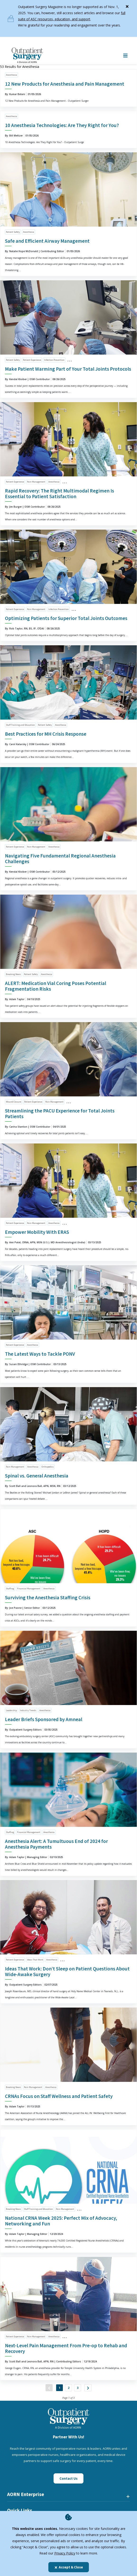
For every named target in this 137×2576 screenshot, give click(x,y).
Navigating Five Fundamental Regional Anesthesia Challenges (60, 859)
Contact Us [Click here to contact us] (68, 2478)
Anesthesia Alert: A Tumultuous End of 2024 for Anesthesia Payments (56, 1844)
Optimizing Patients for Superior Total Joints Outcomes (66, 618)
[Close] (127, 5)
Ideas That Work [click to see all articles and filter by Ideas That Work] (35, 1959)
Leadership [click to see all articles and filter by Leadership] (11, 1710)
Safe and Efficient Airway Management (47, 241)
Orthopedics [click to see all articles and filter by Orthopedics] (47, 1466)
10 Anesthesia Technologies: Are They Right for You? (62, 125)
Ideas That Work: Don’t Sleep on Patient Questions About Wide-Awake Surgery (67, 1971)
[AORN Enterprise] (68, 2496)
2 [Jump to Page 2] (68, 2388)
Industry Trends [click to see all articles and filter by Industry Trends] (28, 1710)
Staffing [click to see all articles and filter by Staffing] (10, 1588)
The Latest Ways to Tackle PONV (40, 1354)
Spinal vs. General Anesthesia (36, 1476)
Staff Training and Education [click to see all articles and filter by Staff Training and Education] (20, 724)
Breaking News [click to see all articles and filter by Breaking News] (13, 974)
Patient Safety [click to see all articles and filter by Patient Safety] (13, 231)
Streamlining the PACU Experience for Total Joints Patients (59, 1114)
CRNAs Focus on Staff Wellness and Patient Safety (59, 2096)
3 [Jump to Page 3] (77, 2388)
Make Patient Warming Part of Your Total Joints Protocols (68, 369)
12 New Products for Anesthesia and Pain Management (64, 84)
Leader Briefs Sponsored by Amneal (43, 1719)
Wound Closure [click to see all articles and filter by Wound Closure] (13, 1101)
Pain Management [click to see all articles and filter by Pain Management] (36, 481)
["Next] (87, 2387)
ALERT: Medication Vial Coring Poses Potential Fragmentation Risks (55, 986)
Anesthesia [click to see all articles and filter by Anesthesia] (11, 74)
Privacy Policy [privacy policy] (64, 2553)
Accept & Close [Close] (68, 2567)
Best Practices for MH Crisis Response (45, 734)
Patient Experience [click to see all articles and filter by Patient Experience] (32, 359)
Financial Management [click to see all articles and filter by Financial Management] (28, 1588)
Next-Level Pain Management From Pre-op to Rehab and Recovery (66, 2348)
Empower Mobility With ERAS (37, 1232)
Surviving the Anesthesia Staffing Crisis (47, 1597)
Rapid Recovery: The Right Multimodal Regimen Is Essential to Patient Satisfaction (59, 494)
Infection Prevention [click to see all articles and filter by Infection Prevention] (54, 359)
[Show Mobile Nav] (125, 55)
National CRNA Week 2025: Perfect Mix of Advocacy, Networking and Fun (61, 2221)
